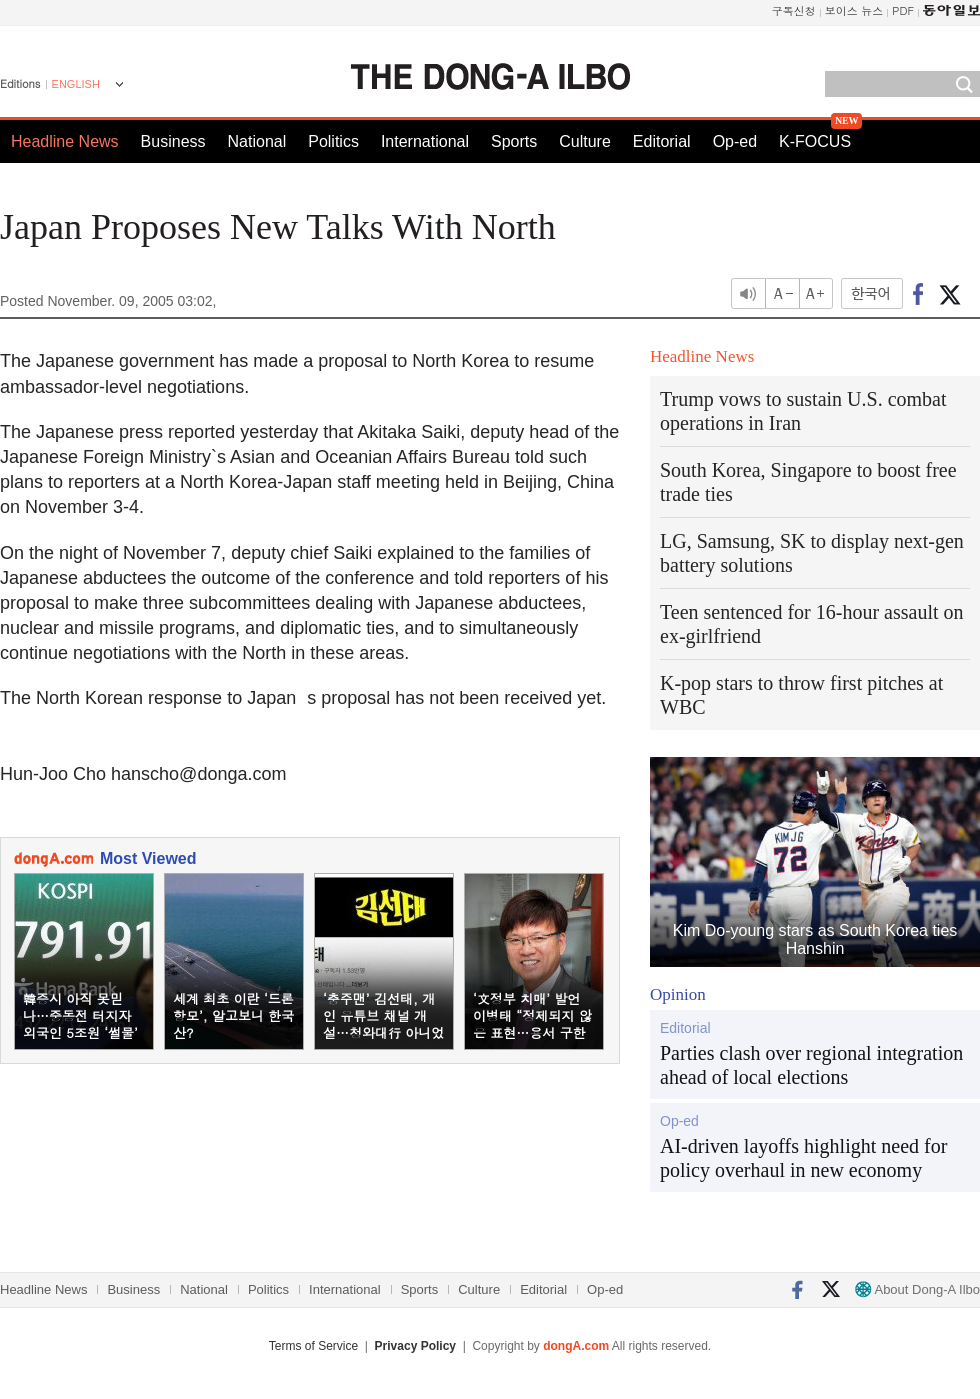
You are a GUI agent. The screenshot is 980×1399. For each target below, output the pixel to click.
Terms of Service (313, 1346)
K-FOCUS (815, 141)
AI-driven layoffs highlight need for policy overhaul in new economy (803, 1158)
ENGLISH (76, 84)
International (425, 141)
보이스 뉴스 (854, 10)
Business (173, 141)
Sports (514, 141)
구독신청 (794, 10)
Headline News (65, 141)
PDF (903, 10)
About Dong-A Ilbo (917, 1289)
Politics (333, 141)
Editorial (662, 141)
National (257, 141)
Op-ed (735, 141)
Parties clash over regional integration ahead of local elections (811, 1065)
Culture (585, 141)
